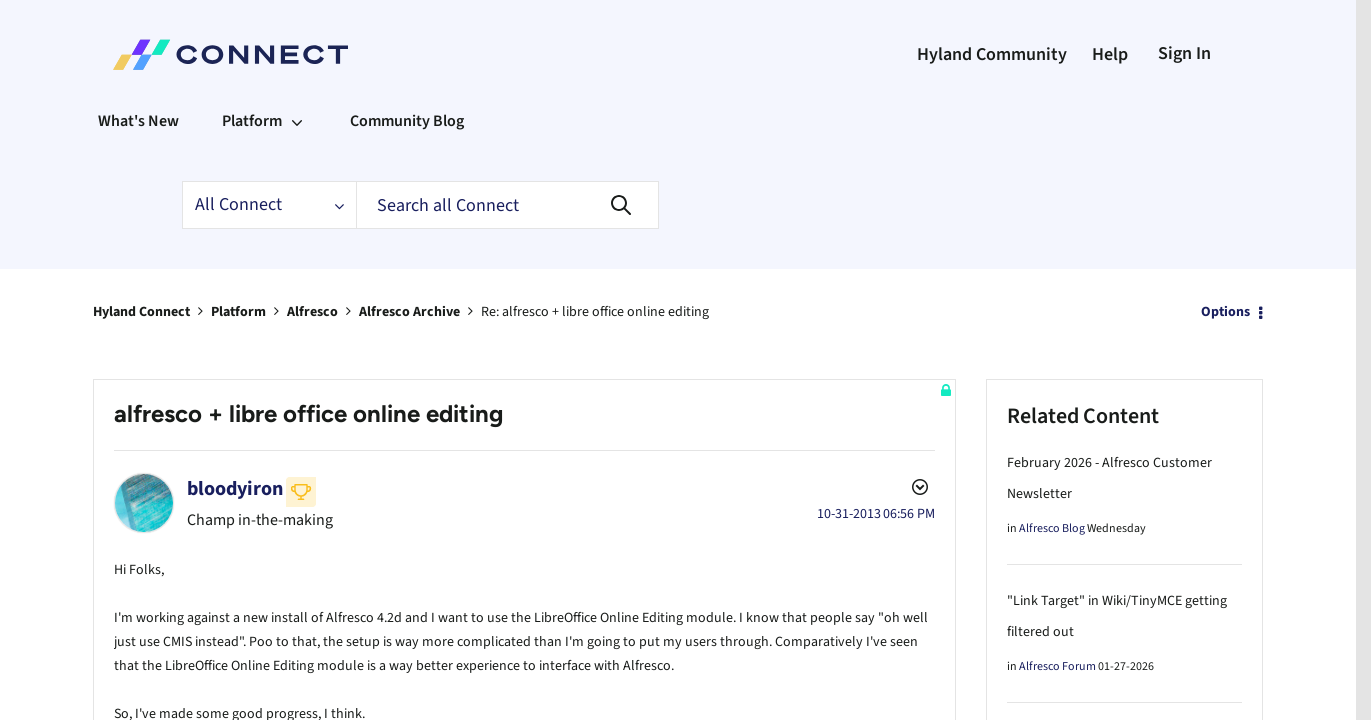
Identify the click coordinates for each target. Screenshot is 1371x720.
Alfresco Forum (1057, 666)
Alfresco (312, 312)
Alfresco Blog (1052, 528)
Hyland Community (992, 54)
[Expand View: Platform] (297, 121)
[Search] (507, 205)
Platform (238, 312)
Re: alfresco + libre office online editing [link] (595, 312)
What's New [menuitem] (138, 121)
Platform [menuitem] (252, 121)
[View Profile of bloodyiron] (235, 489)
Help (1110, 54)
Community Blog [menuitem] (407, 121)
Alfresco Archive (409, 312)
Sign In (1184, 53)
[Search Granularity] (269, 205)
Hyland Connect (141, 312)
